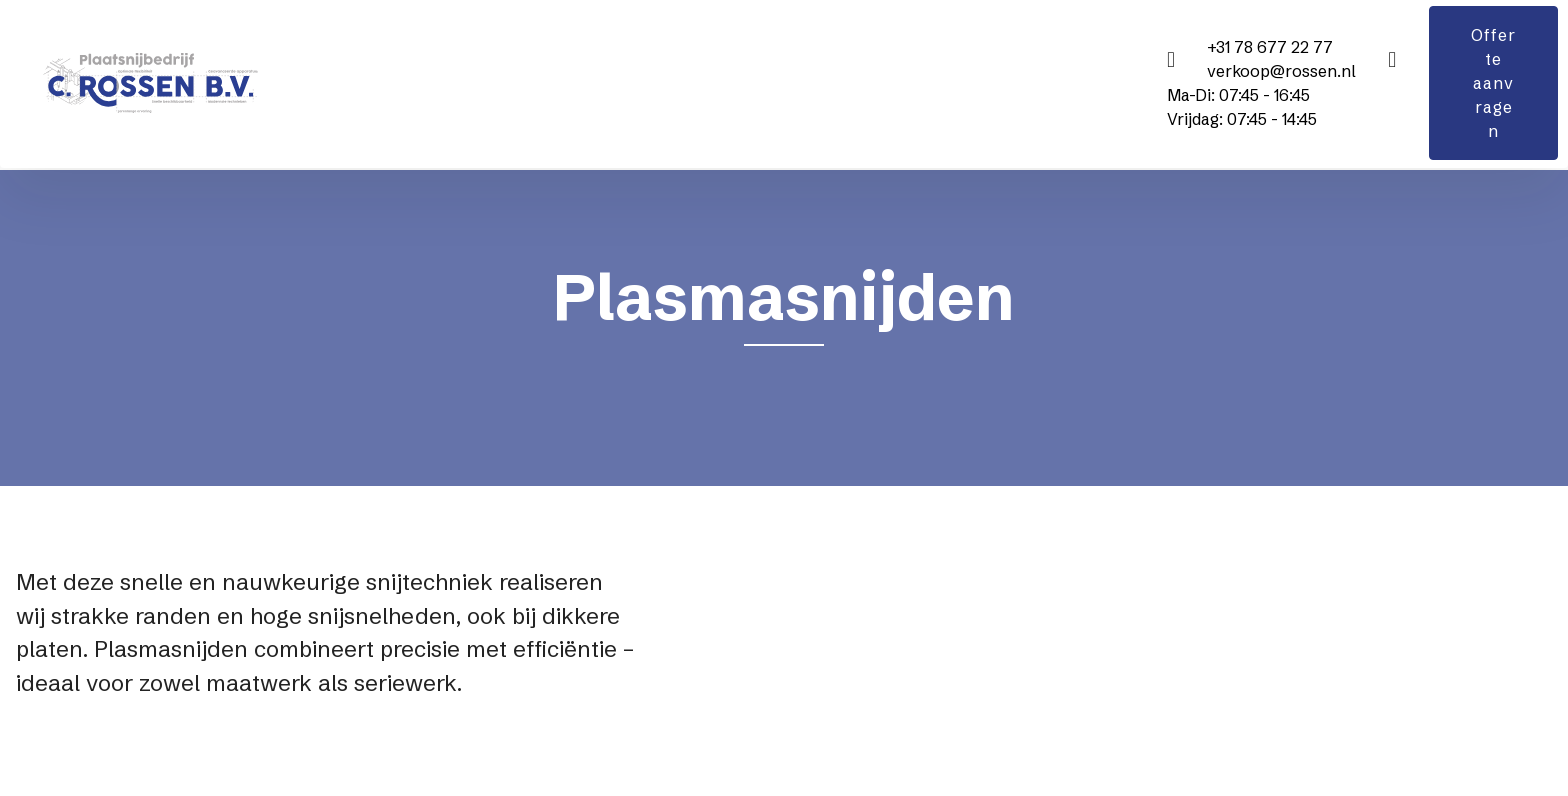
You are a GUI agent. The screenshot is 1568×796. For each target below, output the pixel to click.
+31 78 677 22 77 (1270, 47)
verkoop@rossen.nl (1281, 71)
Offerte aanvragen (1493, 83)
